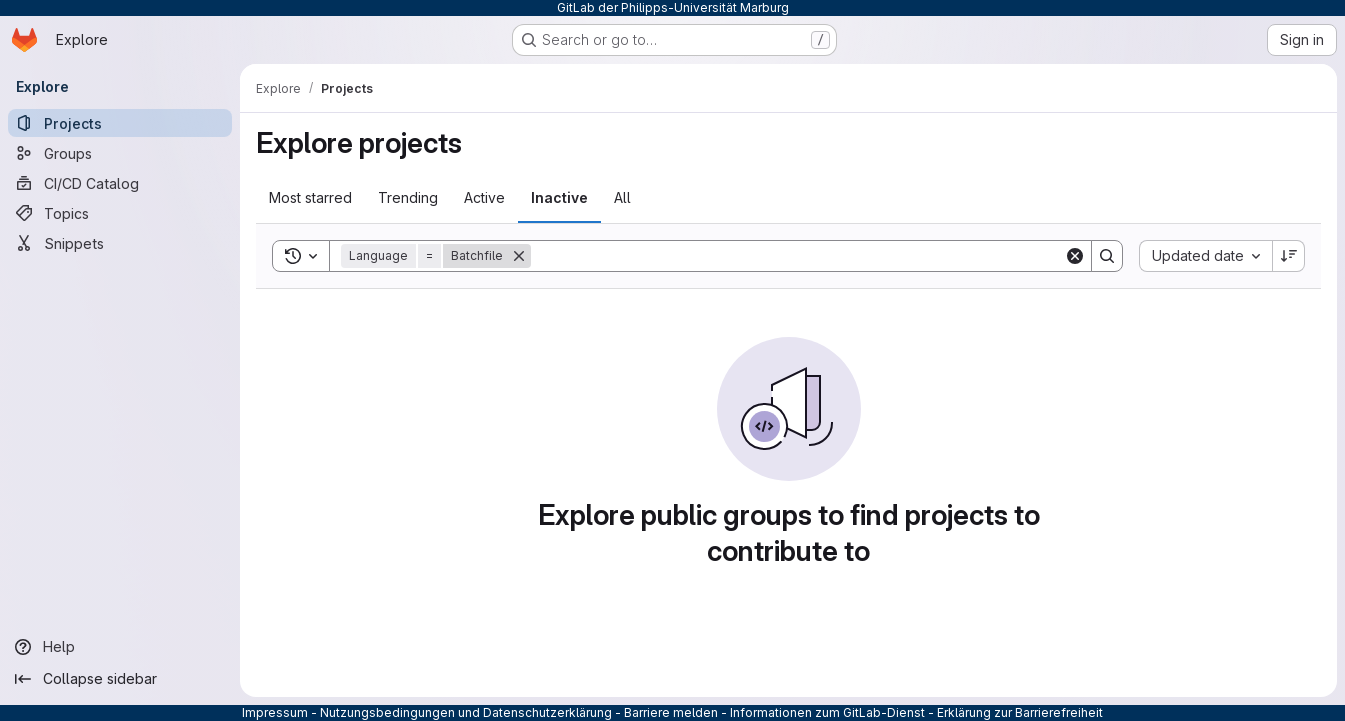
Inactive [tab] (559, 197)
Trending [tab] (408, 197)
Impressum (275, 712)
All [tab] (622, 197)
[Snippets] (120, 243)
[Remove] (519, 256)
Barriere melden (671, 712)
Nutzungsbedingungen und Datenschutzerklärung (466, 712)
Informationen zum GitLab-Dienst (827, 712)
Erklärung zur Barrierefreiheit (1020, 712)
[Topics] (120, 213)
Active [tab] (484, 197)
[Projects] (120, 123)
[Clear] (1075, 256)
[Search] (797, 256)
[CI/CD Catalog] (120, 183)
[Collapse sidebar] (120, 679)
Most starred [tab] (310, 197)
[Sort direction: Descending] (1289, 256)
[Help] (120, 647)
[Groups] (120, 153)
